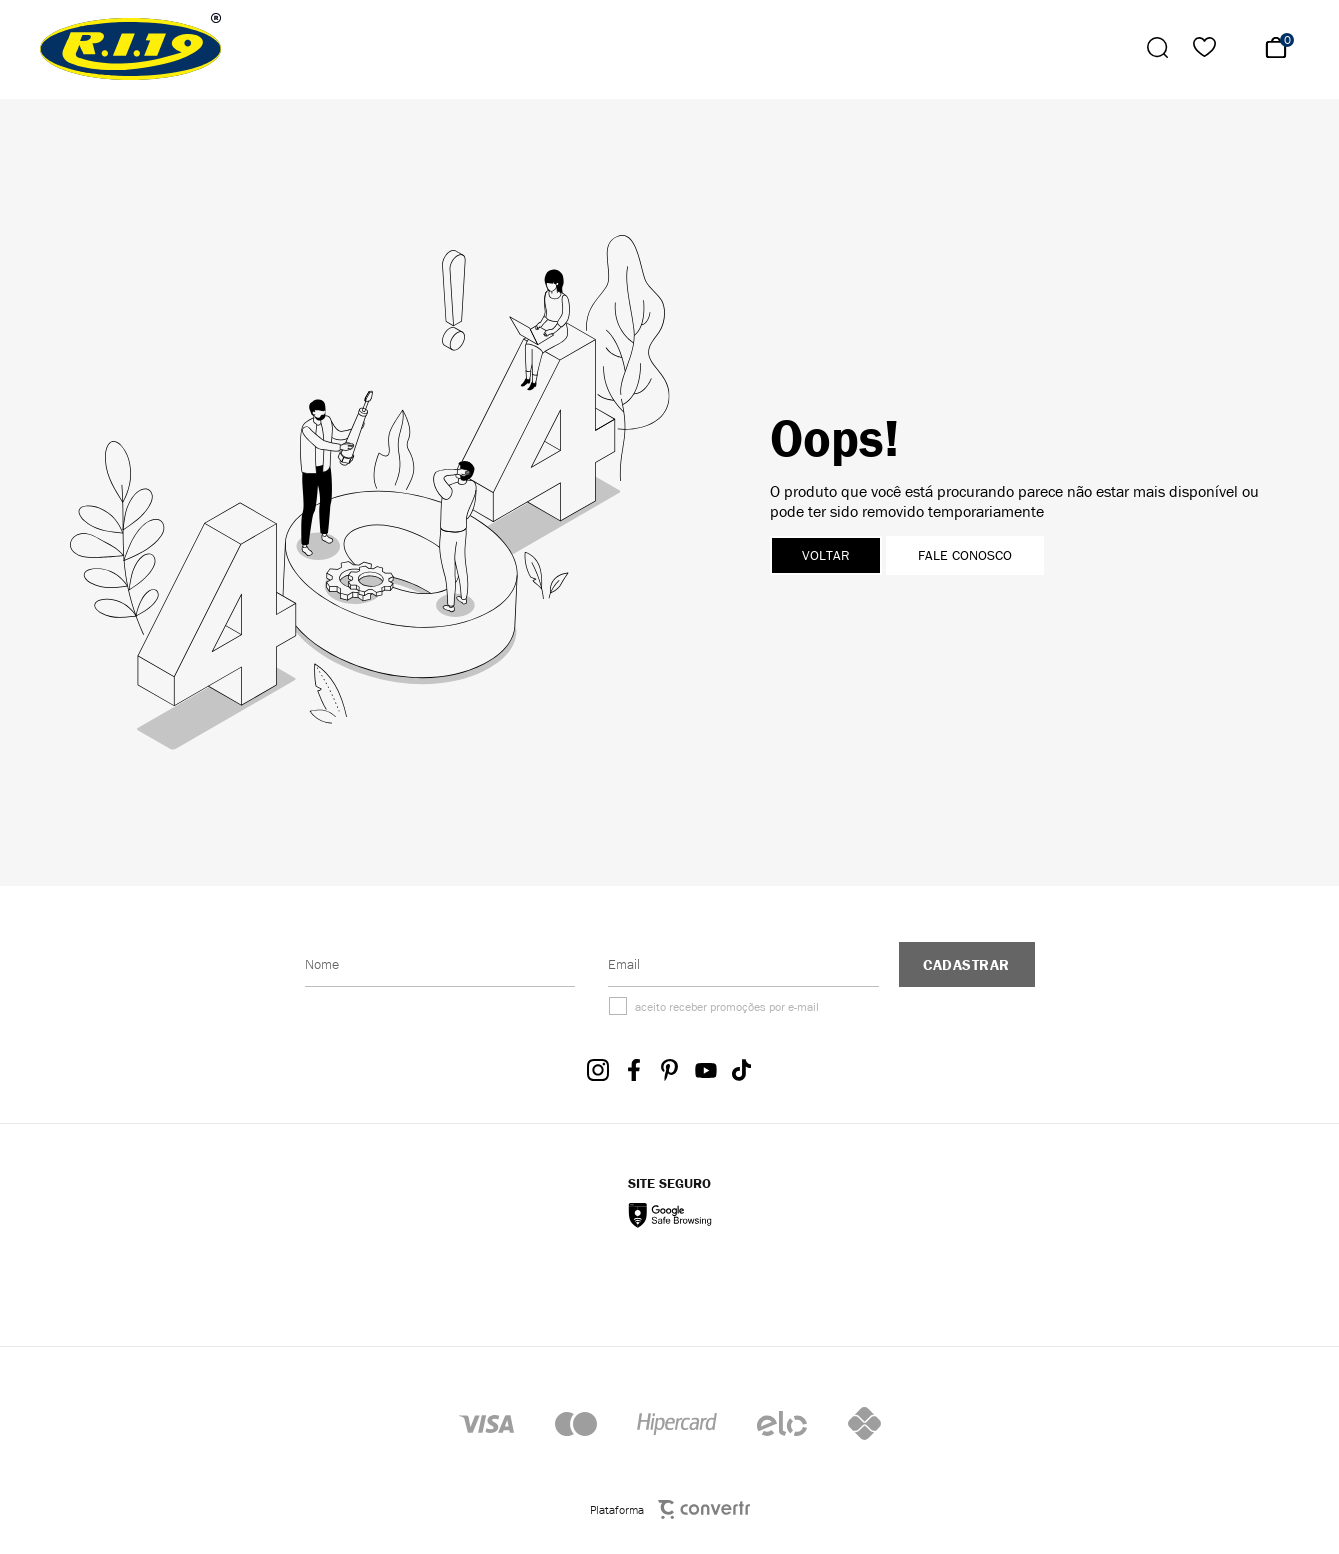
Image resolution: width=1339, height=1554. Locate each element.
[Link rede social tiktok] (742, 1070)
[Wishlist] (1204, 47)
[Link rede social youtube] (706, 1070)
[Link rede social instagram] (598, 1070)
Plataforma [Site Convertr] (670, 1509)
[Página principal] (132, 47)
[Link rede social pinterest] (670, 1070)
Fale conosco (965, 555)
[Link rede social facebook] (634, 1070)
